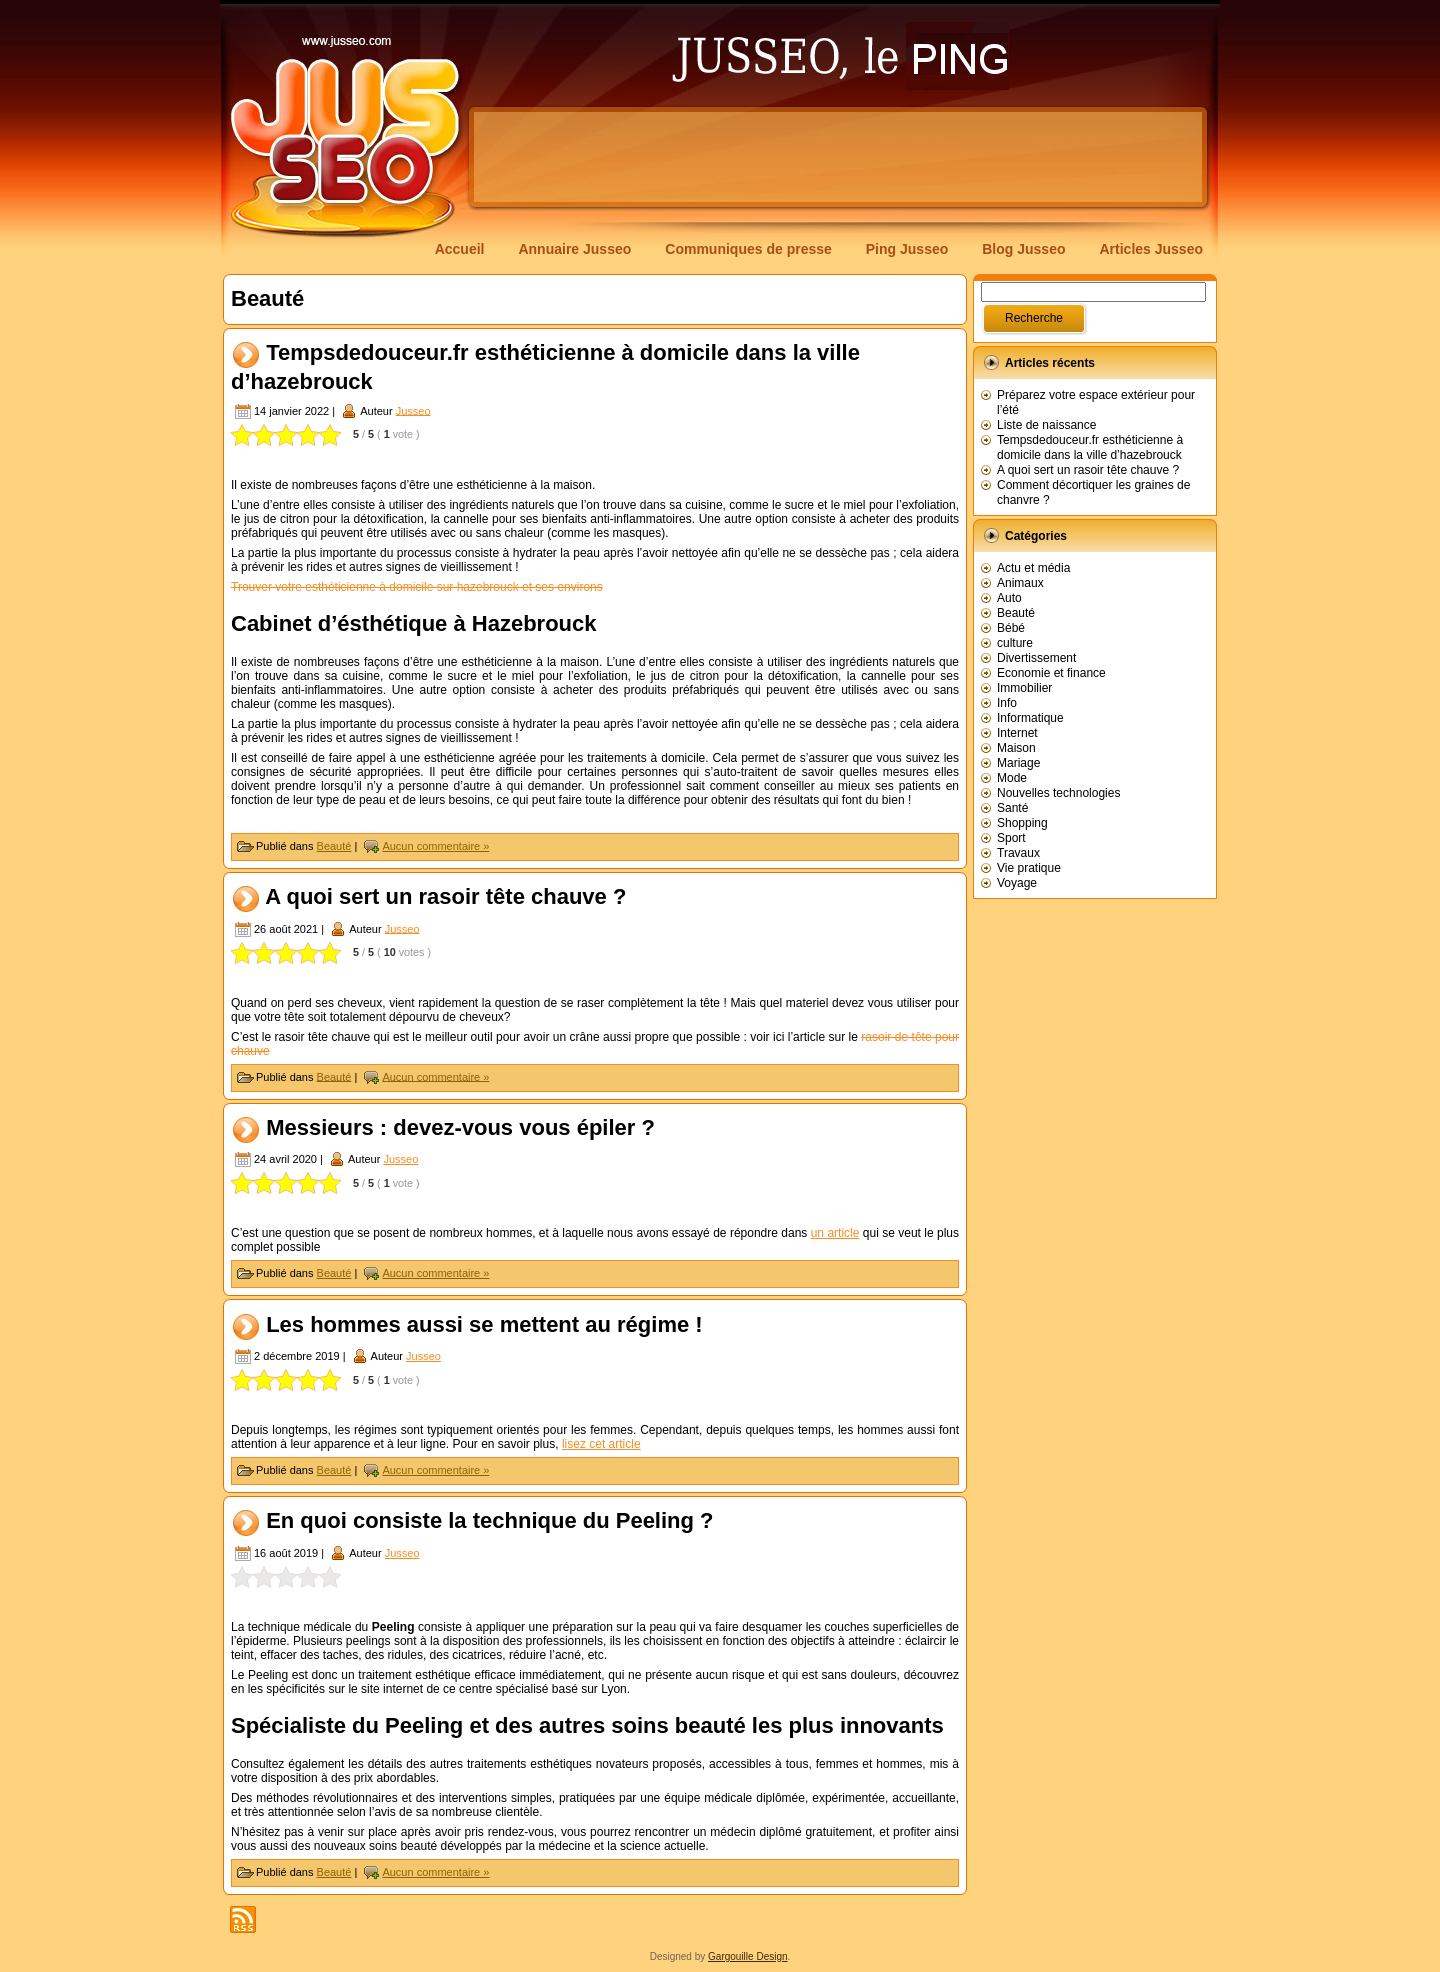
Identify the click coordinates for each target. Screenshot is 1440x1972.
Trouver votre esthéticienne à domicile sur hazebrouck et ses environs (417, 587)
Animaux (1020, 583)
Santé (1012, 808)
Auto (1009, 598)
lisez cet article (601, 1444)
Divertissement (1036, 658)
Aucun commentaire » (435, 846)
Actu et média (1033, 568)
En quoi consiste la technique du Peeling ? (489, 1521)
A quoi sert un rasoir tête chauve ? (445, 896)
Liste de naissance (1046, 425)
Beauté (334, 846)
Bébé (1011, 628)
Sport (1011, 838)
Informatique (1030, 718)
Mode (1012, 778)
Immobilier (1024, 688)
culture (1015, 643)
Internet (1017, 733)
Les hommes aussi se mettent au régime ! (484, 1324)
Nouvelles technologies (1058, 793)
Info (1007, 703)
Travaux (1018, 853)
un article (835, 1233)
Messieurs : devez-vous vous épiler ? (460, 1127)
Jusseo (413, 410)
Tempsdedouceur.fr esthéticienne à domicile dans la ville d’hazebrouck (1090, 447)
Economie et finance (1051, 673)
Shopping (1022, 823)
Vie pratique (1029, 868)
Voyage (1017, 883)
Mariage (1018, 763)
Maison (1016, 748)
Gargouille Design (748, 1956)
